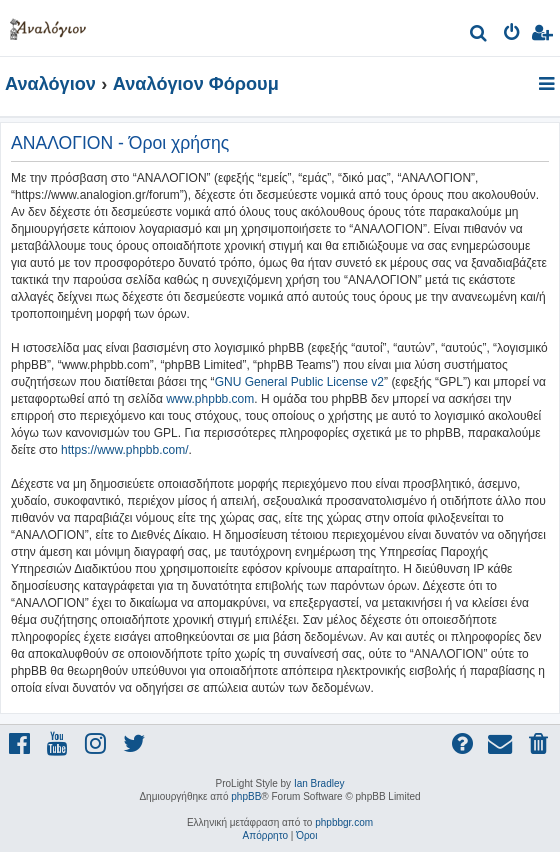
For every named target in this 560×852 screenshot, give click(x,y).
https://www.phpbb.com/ (124, 450)
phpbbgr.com (344, 822)
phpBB (246, 796)
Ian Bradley (319, 783)
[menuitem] (479, 35)
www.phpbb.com (210, 399)
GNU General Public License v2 (299, 382)
